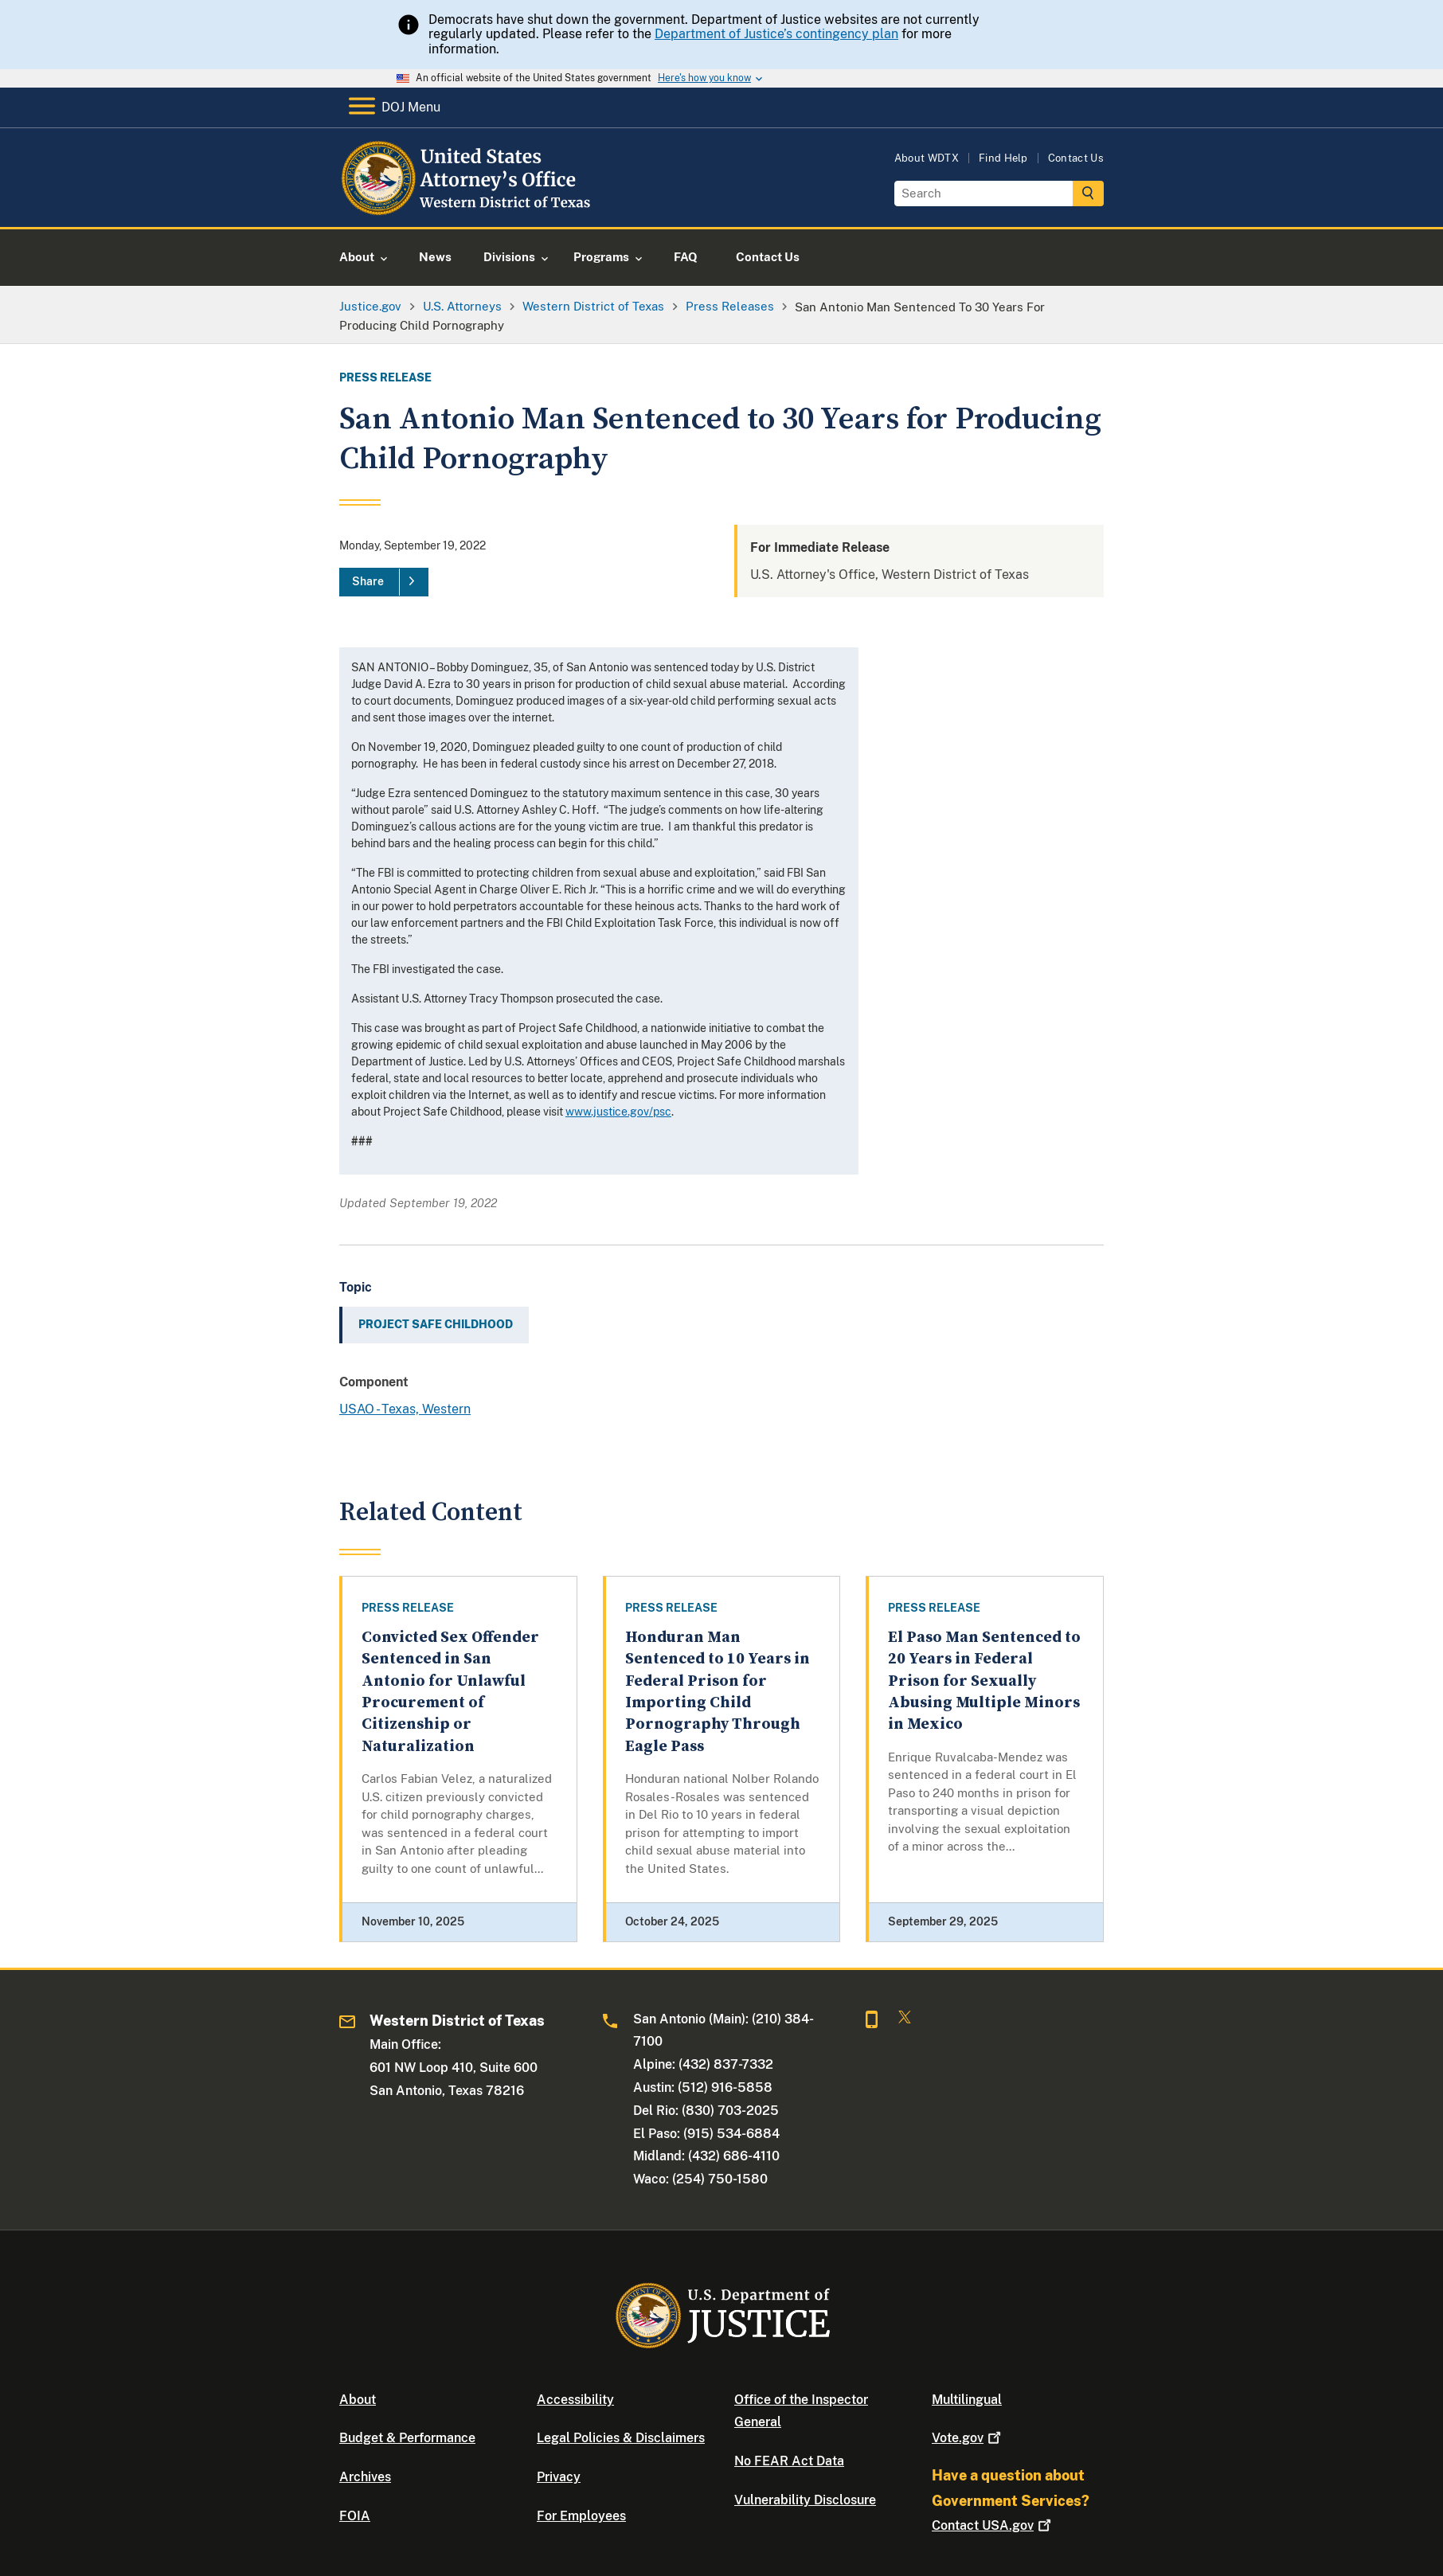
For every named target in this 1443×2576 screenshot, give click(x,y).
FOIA (354, 2515)
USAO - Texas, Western (405, 1409)
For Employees (581, 2515)
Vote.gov (968, 2437)
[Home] (468, 208)
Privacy (559, 2476)
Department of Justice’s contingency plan (776, 33)
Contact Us (1076, 158)
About (357, 2399)
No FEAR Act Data (789, 2461)
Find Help (1003, 158)
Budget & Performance (407, 2437)
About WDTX (926, 158)
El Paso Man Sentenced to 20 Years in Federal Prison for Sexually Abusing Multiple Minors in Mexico (984, 1681)
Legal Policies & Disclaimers (621, 2437)
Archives (365, 2476)
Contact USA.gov (993, 2525)
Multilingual (967, 2399)
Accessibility (575, 2399)
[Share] (383, 582)
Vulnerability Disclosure (805, 2500)
